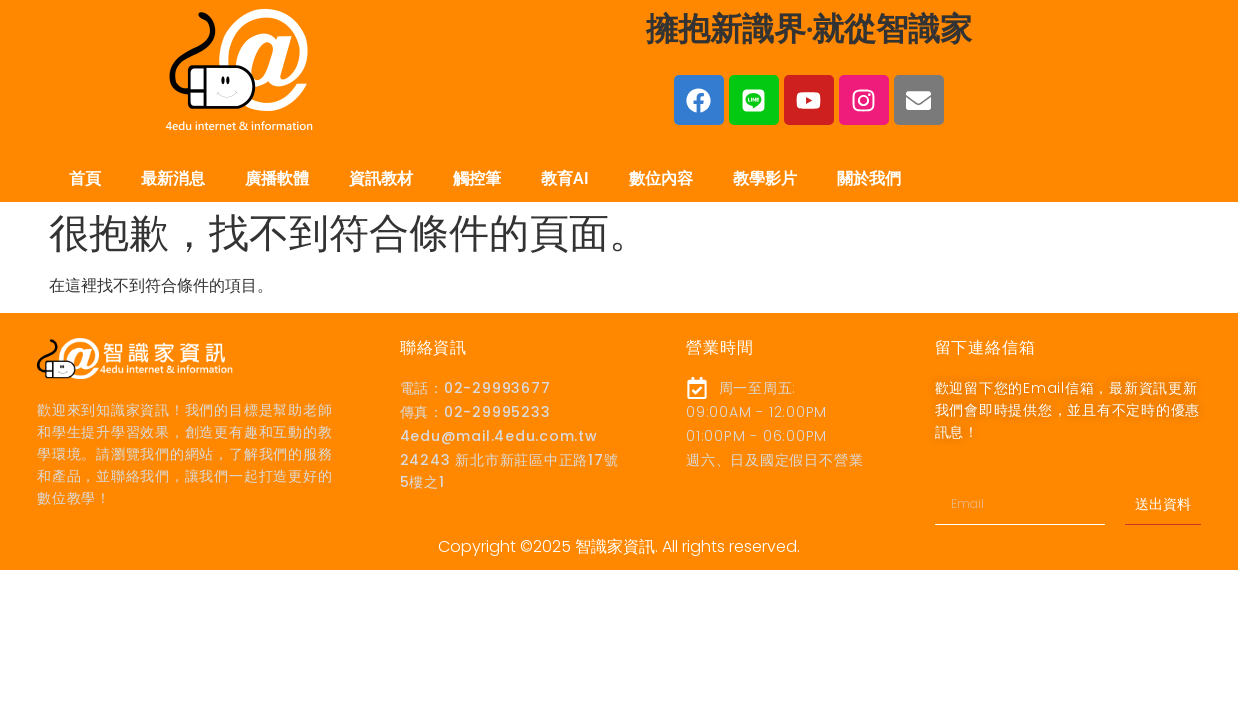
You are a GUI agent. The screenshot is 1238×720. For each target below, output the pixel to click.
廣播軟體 (277, 178)
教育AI (565, 178)
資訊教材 (381, 178)
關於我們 (869, 178)
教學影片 (765, 178)
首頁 (85, 178)
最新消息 (173, 178)
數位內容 (661, 178)
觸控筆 (477, 178)
